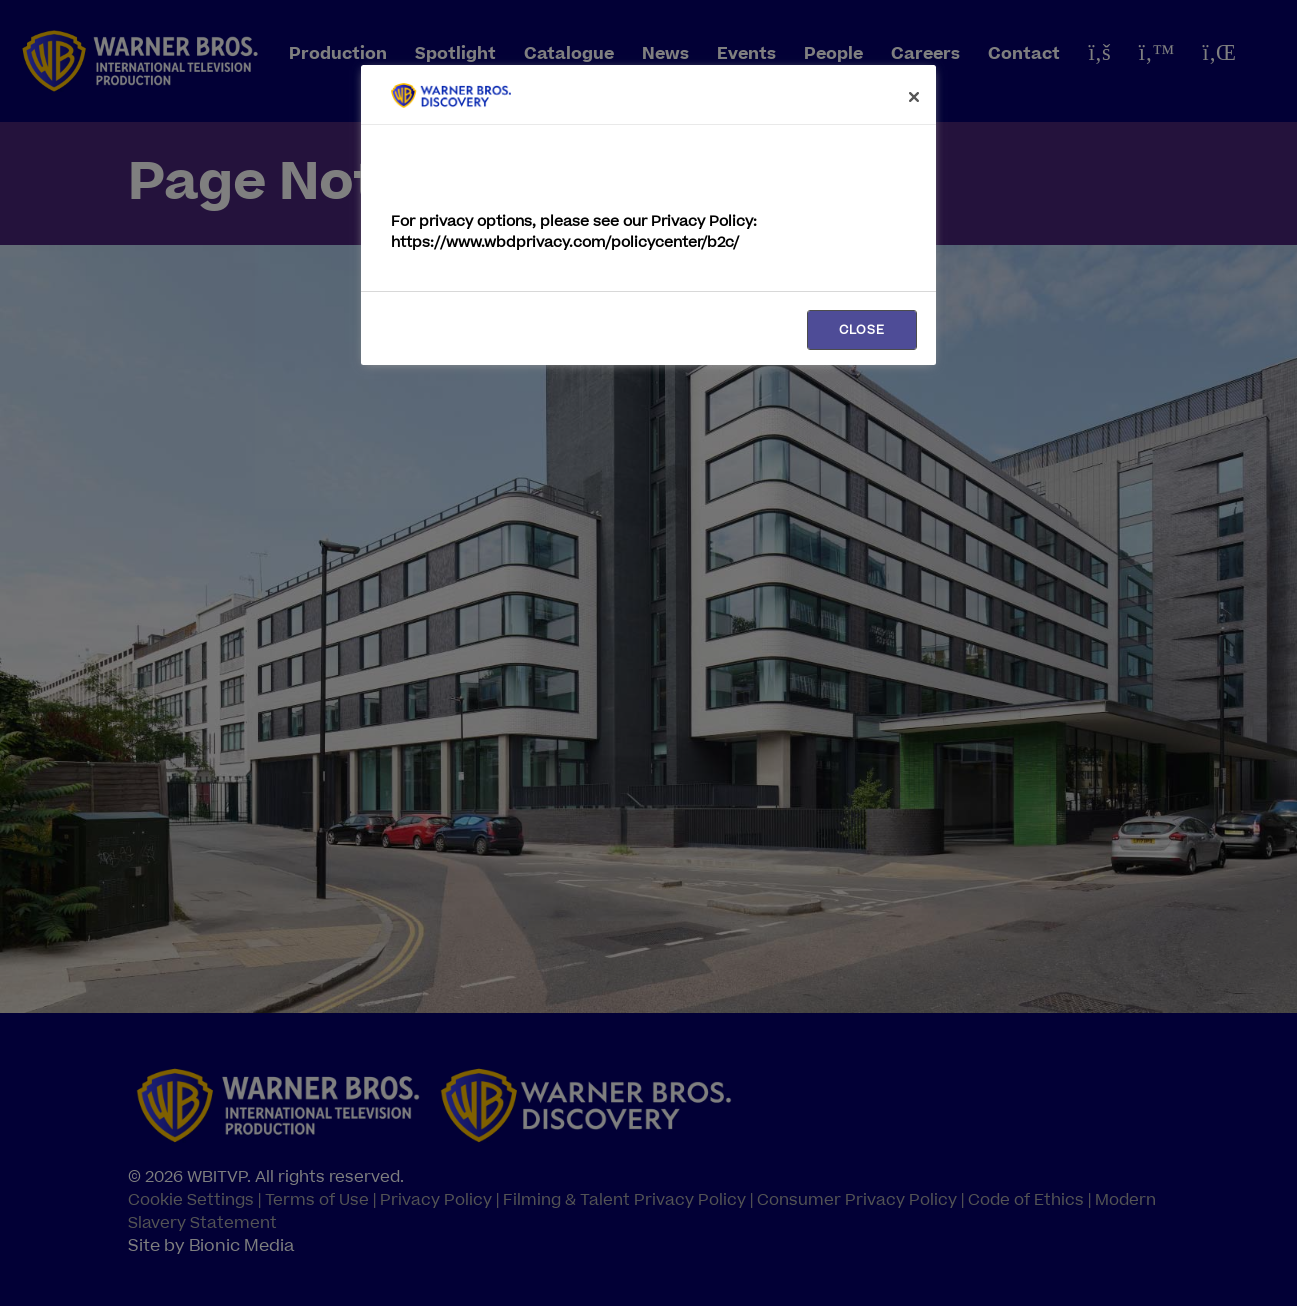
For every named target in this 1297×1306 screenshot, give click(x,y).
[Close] (914, 97)
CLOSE (862, 330)
